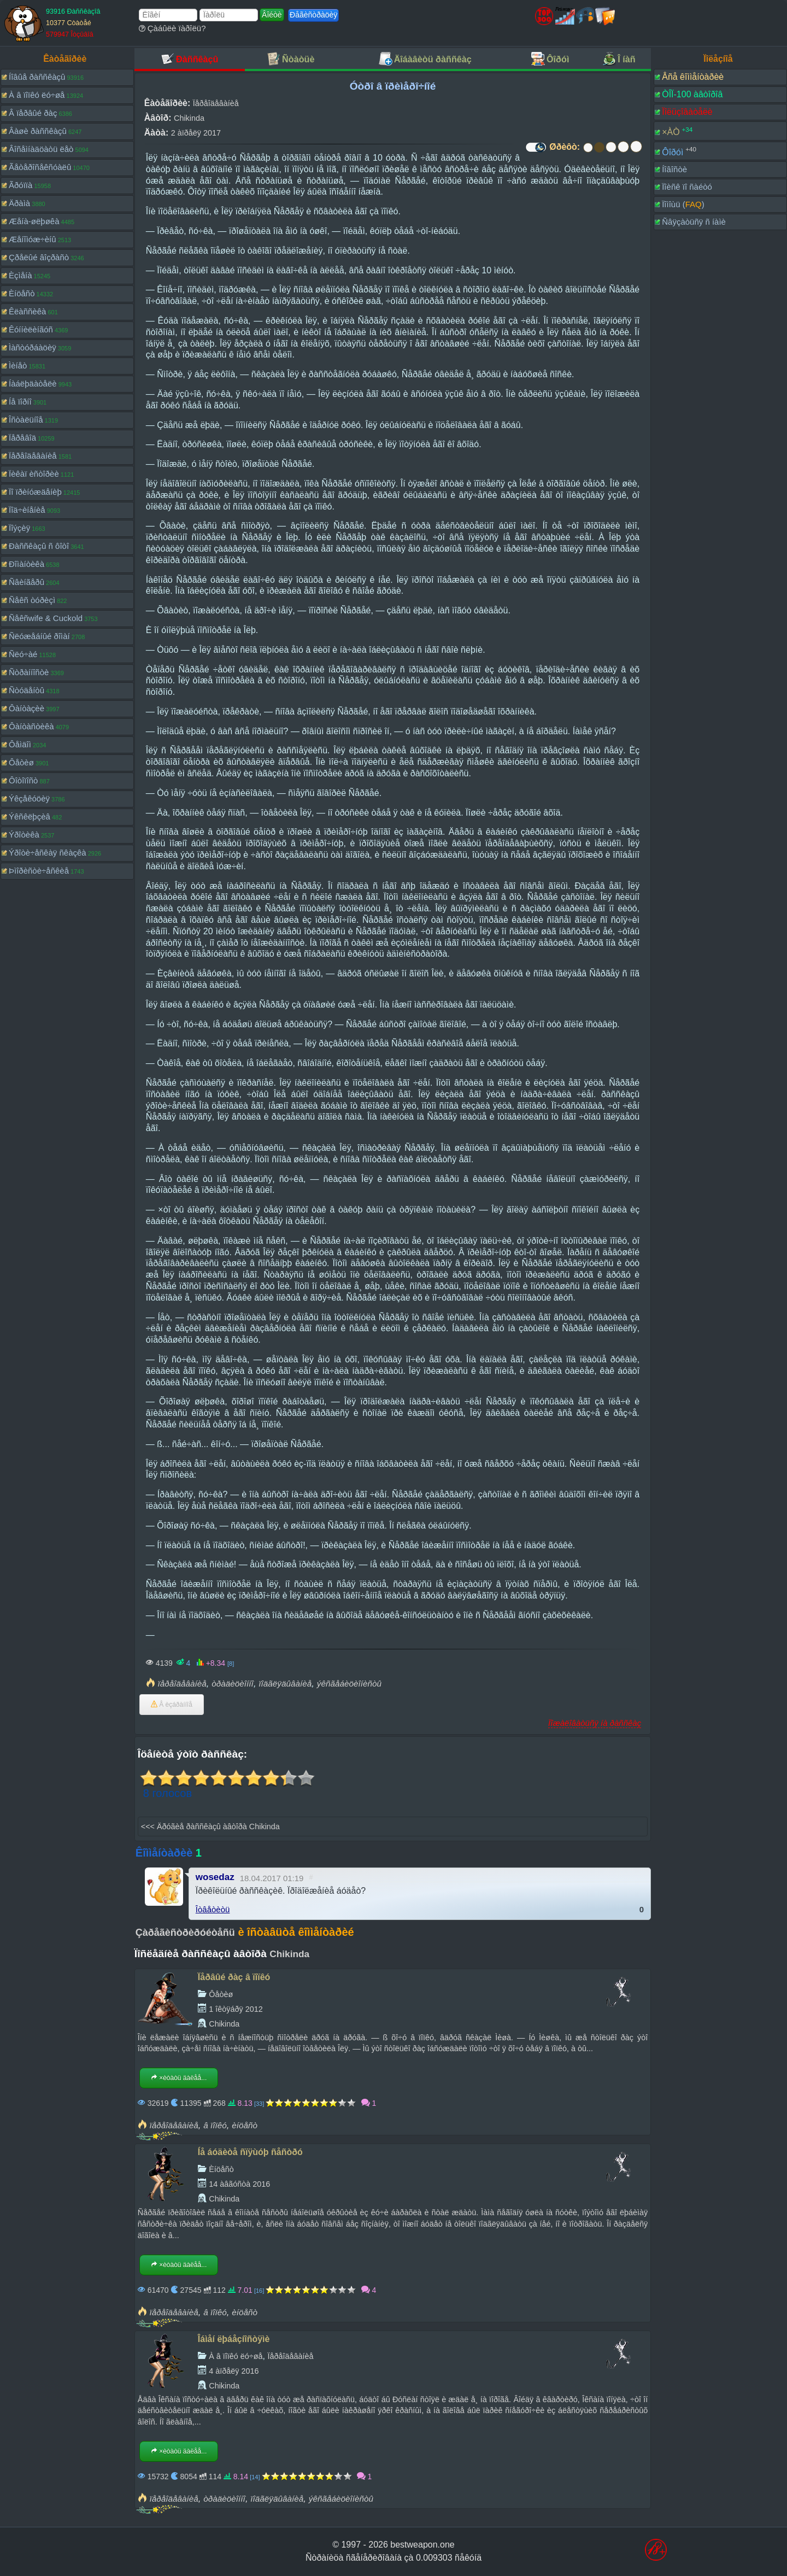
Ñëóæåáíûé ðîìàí (39, 636)
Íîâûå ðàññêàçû (37, 76)
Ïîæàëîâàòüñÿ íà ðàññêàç (594, 1723)
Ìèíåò (18, 365)
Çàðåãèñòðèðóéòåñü (185, 1932)
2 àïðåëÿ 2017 (196, 132)
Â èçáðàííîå (171, 1704)
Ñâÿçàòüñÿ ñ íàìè (694, 221)
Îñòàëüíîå (26, 419)
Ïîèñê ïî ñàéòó (687, 186)
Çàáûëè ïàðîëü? (172, 28)
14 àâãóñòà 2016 (239, 2184)
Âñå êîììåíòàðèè (693, 76)
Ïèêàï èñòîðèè (34, 473)
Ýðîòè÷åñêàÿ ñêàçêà (47, 852)
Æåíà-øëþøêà (34, 221)
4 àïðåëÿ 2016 (234, 2371)
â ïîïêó (215, 2125)
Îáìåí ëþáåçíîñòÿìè (234, 2339)
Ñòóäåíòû (26, 690)
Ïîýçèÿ (19, 527)
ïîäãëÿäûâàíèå (285, 1683)
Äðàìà (19, 203)
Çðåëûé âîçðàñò (39, 257)
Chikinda (189, 118)
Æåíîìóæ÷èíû (32, 239)
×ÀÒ (670, 132)
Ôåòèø (21, 762)
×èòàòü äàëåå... (179, 2078)
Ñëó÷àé (23, 654)
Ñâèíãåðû (26, 582)
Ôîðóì (672, 151)
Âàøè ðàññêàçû (38, 131)
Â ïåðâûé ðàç (33, 113)
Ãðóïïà (20, 185)
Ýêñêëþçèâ (29, 816)
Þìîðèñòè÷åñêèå (39, 870)
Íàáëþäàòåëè (33, 383)
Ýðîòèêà (24, 834)
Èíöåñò (22, 293)
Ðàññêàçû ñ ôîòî (39, 546)
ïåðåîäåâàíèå (182, 1683)
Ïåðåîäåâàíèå (33, 455)
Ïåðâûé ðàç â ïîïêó (234, 1977)
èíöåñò (244, 2125)
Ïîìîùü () (683, 204)
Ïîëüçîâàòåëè (687, 111)
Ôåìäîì (20, 744)
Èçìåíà (20, 275)
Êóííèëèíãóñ (31, 329)
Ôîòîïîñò (23, 780)
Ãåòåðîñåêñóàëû (40, 167)
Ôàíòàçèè (26, 708)
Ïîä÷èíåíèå (27, 509)
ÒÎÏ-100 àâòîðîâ (692, 94)
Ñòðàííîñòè (29, 672)
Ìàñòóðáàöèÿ (32, 347)
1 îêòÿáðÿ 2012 (235, 2009)
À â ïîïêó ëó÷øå (36, 94)
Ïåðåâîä (22, 437)
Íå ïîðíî (20, 401)
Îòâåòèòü (213, 1909)
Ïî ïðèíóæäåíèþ (35, 491)
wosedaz (215, 1877)
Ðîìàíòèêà (26, 564)
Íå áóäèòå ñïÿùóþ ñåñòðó (250, 2152)
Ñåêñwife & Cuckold (46, 618)
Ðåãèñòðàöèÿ (313, 14)
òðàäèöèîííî (233, 1683)
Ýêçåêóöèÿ (29, 798)
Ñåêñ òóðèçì (32, 600)
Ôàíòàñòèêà (31, 726)
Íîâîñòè (674, 169)
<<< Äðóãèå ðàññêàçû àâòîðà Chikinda (210, 1826)
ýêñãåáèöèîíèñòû (349, 1683)
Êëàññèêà (27, 311)
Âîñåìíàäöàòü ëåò (41, 149)
